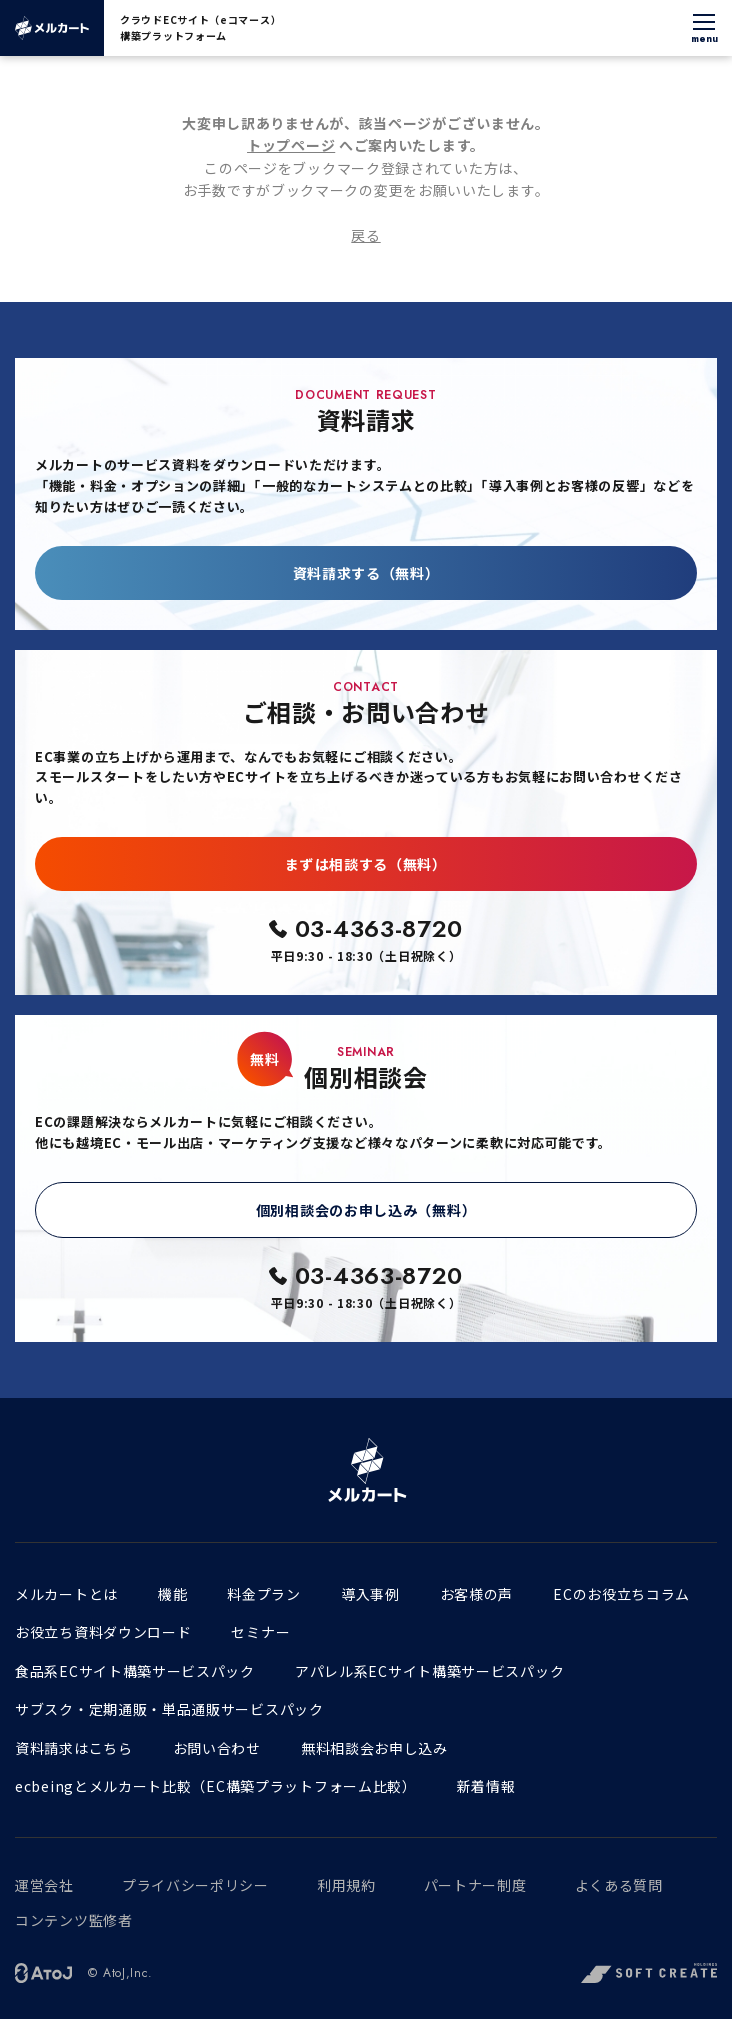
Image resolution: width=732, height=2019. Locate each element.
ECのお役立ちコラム (621, 1594)
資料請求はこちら (74, 1748)
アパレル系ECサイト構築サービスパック (429, 1671)
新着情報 (486, 1786)
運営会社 (44, 1885)
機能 (172, 1594)
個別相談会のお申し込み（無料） (366, 1210)
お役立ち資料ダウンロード (103, 1632)
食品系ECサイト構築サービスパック (135, 1671)
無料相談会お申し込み (374, 1748)
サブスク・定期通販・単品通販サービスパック (169, 1709)
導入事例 (370, 1594)
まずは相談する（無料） (366, 864)
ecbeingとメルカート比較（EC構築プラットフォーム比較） (216, 1786)
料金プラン (264, 1594)
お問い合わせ (217, 1748)
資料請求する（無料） (366, 573)
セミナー (260, 1632)
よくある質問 (619, 1885)
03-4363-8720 (379, 928)
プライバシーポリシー (195, 1885)
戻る (365, 235)
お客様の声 (477, 1594)
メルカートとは (66, 1594)
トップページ (291, 145)
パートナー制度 (475, 1885)
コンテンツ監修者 (74, 1920)
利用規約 (346, 1885)
